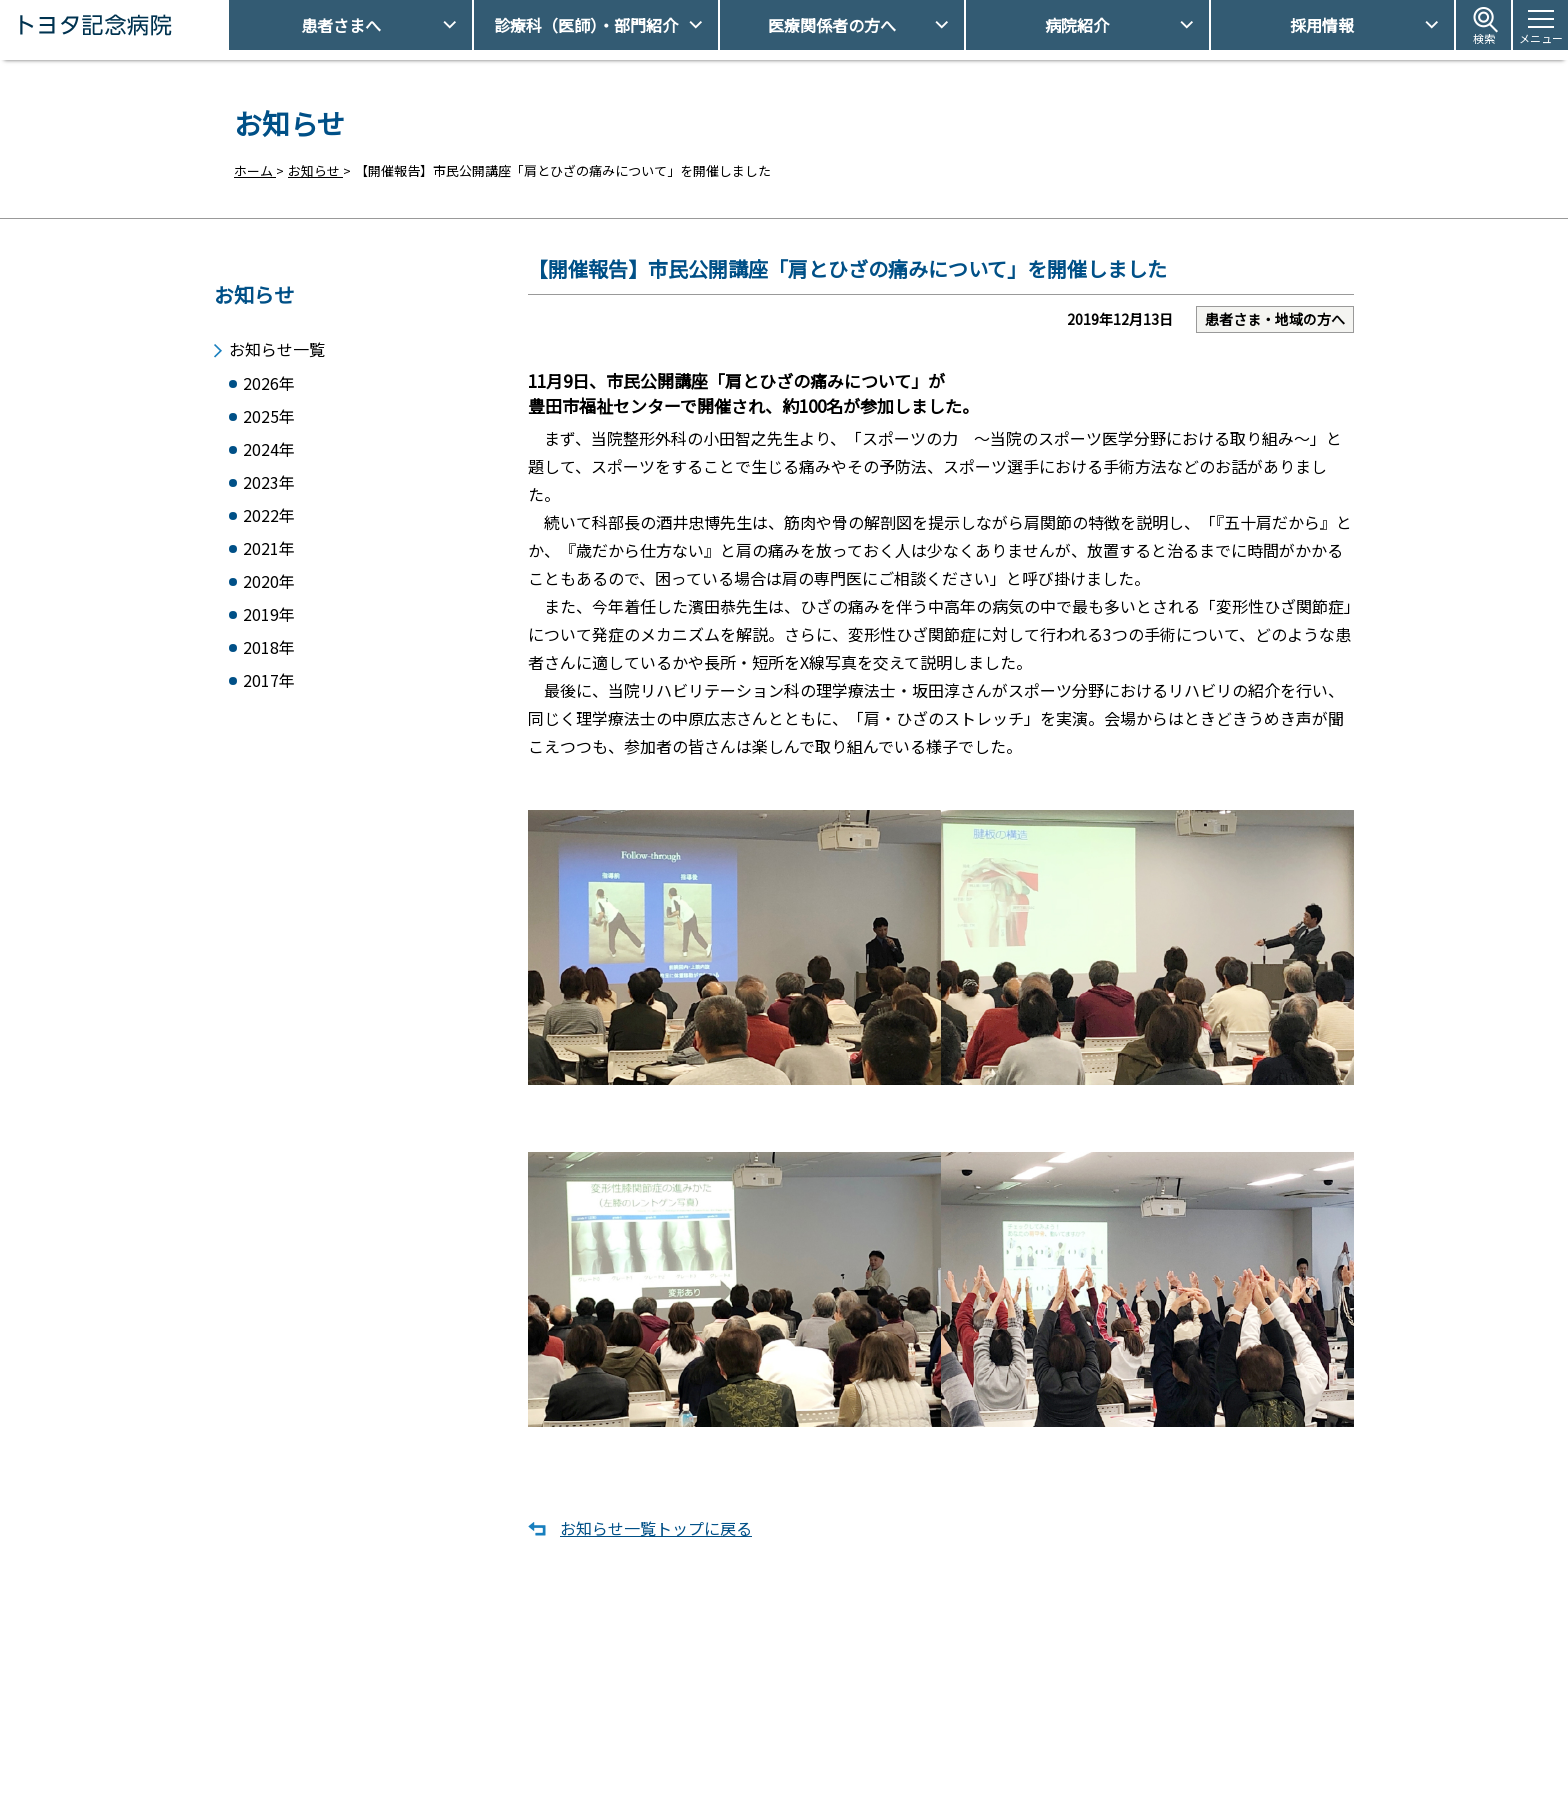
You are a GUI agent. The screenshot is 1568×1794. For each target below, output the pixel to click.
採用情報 (1322, 25)
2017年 (269, 692)
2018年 (269, 657)
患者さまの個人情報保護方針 (1076, 1764)
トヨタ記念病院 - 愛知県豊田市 (226, 25)
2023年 (269, 482)
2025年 (269, 412)
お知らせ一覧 (277, 341)
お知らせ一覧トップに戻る (656, 1547)
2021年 (269, 552)
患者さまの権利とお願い (1063, 1729)
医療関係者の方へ (832, 25)
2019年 (269, 622)
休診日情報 (748, 1729)
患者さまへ (341, 25)
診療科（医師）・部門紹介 (586, 25)
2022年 (269, 517)
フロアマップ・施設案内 (787, 1764)
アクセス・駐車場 (1043, 1695)
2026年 (269, 377)
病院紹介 (1077, 25)
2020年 (269, 587)
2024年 (269, 447)
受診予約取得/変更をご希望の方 (809, 1695)
